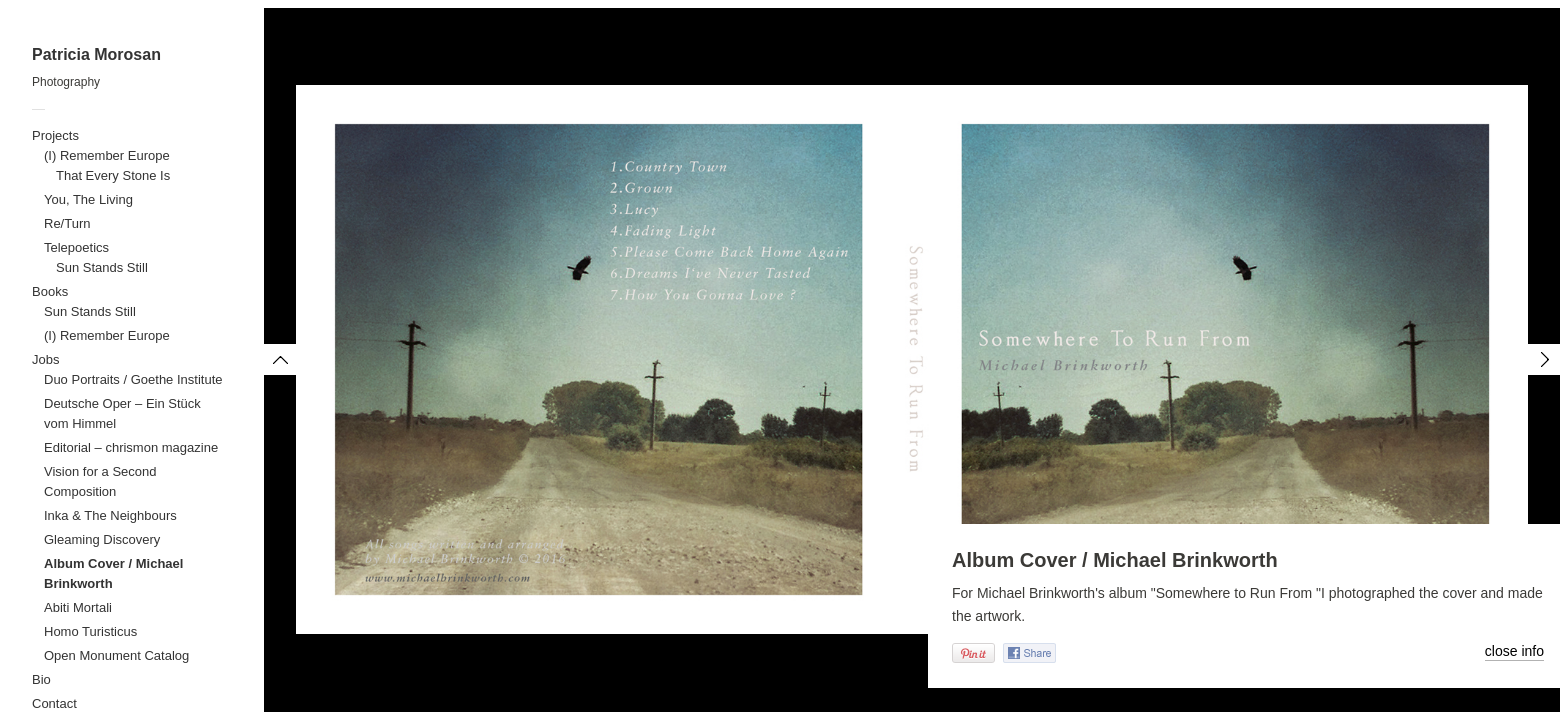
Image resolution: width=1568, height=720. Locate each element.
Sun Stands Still (102, 267)
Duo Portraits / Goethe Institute (133, 379)
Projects (55, 135)
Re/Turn (67, 223)
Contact (54, 703)
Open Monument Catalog (116, 655)
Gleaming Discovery (102, 539)
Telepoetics (76, 247)
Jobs (45, 359)
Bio (41, 679)
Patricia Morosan (96, 54)
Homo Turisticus (90, 631)
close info (1514, 651)
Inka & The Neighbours (110, 515)
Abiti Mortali (78, 607)
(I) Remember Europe (107, 155)
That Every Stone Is (113, 175)
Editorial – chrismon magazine (131, 447)
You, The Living (88, 199)
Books (50, 291)
